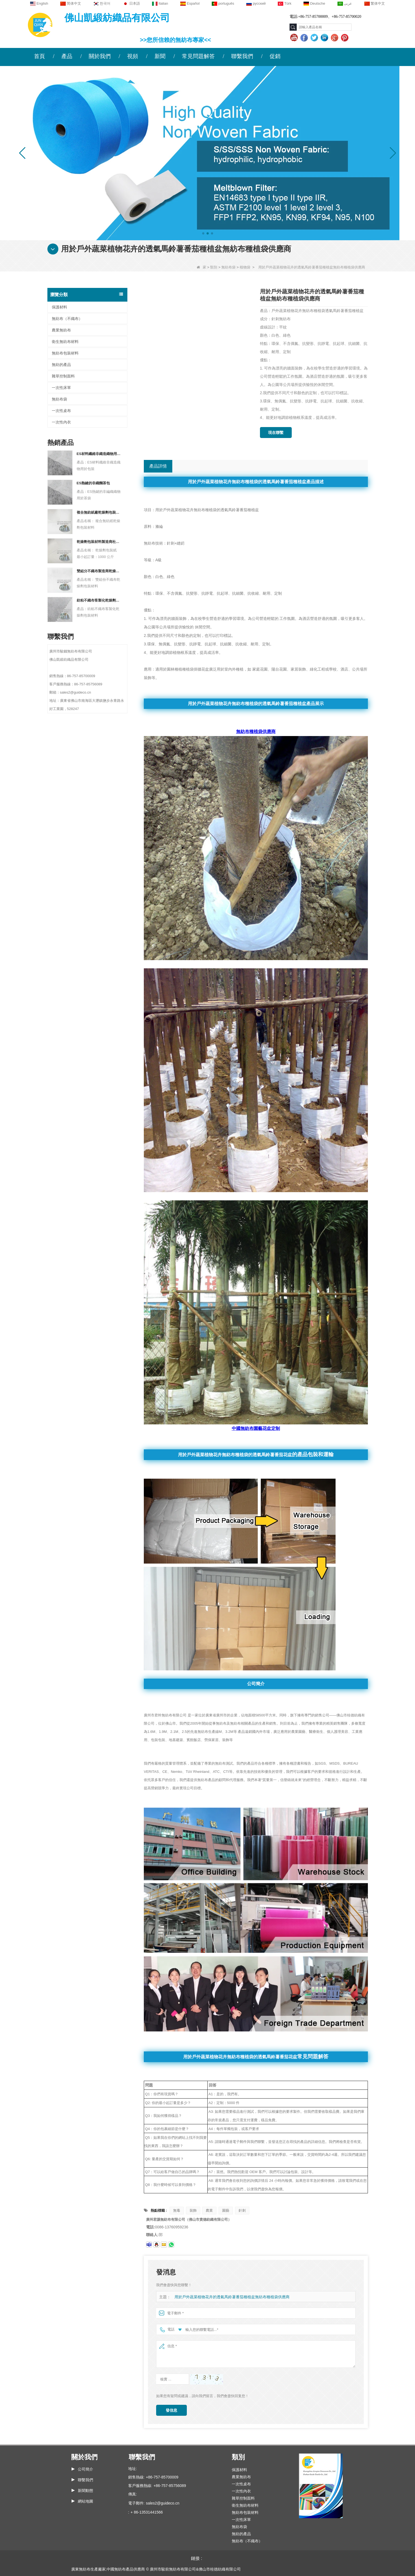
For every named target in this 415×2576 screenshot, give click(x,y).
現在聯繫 (276, 432)
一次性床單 (61, 387)
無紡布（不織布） (67, 318)
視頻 (132, 56)
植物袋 (245, 267)
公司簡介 (85, 2469)
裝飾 (193, 2210)
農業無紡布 (61, 330)
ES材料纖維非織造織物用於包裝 (99, 454)
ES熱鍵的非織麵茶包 (93, 483)
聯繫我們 (242, 56)
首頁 (39, 56)
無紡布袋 (228, 267)
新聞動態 (85, 2490)
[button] (203, 233)
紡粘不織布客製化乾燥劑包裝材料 (99, 600)
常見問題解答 (198, 56)
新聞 (159, 56)
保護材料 (59, 307)
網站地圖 (85, 2501)
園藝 (225, 2210)
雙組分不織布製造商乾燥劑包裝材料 (99, 571)
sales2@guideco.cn (162, 2503)
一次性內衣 (61, 422)
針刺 (242, 2210)
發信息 (171, 2410)
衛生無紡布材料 (65, 341)
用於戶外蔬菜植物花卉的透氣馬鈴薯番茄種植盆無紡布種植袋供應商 (227, 2297)
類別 (213, 267)
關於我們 (100, 56)
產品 (66, 56)
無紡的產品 (61, 364)
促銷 (275, 56)
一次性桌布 (61, 410)
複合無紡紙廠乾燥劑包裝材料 (99, 512)
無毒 (176, 2210)
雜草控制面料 (63, 376)
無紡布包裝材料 (65, 353)
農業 (209, 2210)
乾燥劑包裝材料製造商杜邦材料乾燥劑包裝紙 (99, 542)
